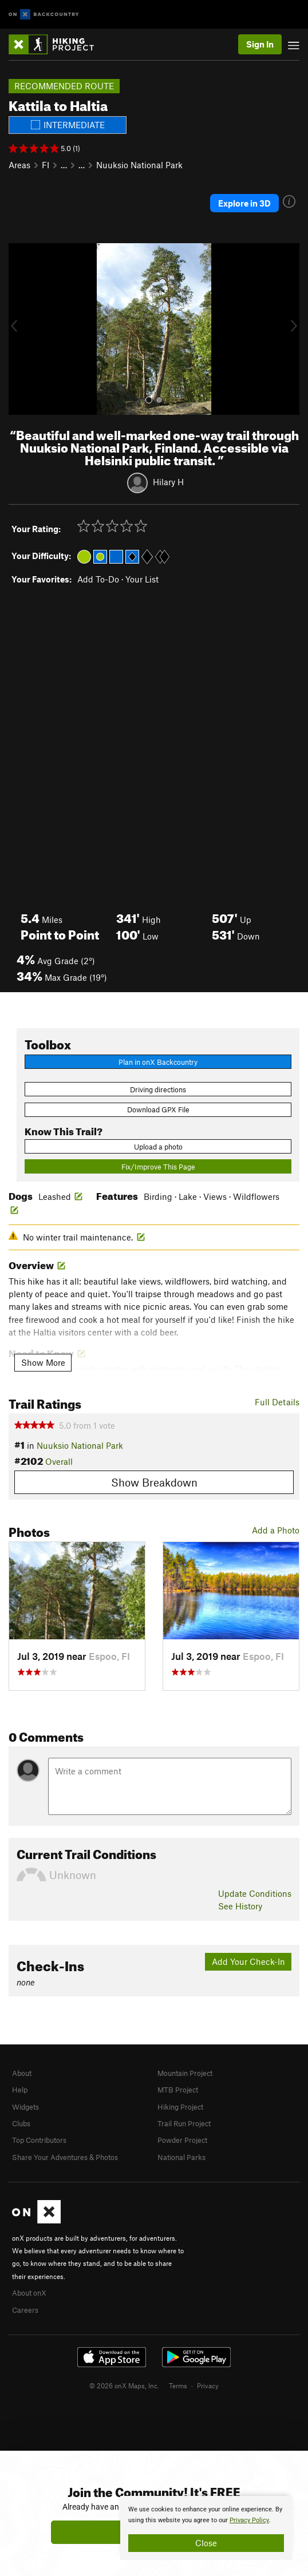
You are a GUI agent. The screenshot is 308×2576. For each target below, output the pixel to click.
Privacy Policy (249, 2520)
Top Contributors (39, 2140)
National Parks (181, 2157)
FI (45, 165)
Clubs (21, 2123)
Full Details (277, 1402)
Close (206, 2543)
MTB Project (177, 2089)
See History (240, 1906)
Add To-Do (98, 579)
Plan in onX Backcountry (158, 1062)
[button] (20, 329)
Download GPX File (158, 1109)
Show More (43, 1362)
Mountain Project (184, 2073)
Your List (142, 579)
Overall (59, 1461)
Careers (25, 2310)
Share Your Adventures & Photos (65, 2157)
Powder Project (182, 2140)
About (21, 2073)
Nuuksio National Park (139, 165)
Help (19, 2089)
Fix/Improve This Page (158, 1166)
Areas (19, 165)
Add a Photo (275, 1530)
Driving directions (158, 1089)
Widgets (25, 2106)
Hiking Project (180, 2106)
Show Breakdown (154, 1482)
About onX (29, 2292)
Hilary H (168, 481)
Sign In (260, 44)
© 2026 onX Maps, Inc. (124, 2385)
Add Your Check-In (248, 1961)
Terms (178, 2385)
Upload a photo (158, 1146)
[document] (206, 2528)
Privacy (208, 2385)
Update (254, 1893)
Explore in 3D (244, 203)
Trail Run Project (184, 2123)
